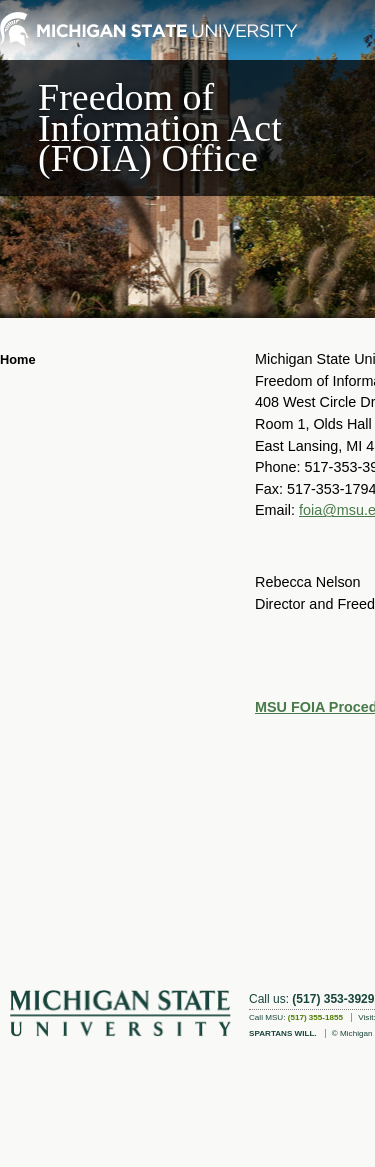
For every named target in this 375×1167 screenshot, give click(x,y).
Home (18, 359)
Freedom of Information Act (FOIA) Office (160, 127)
